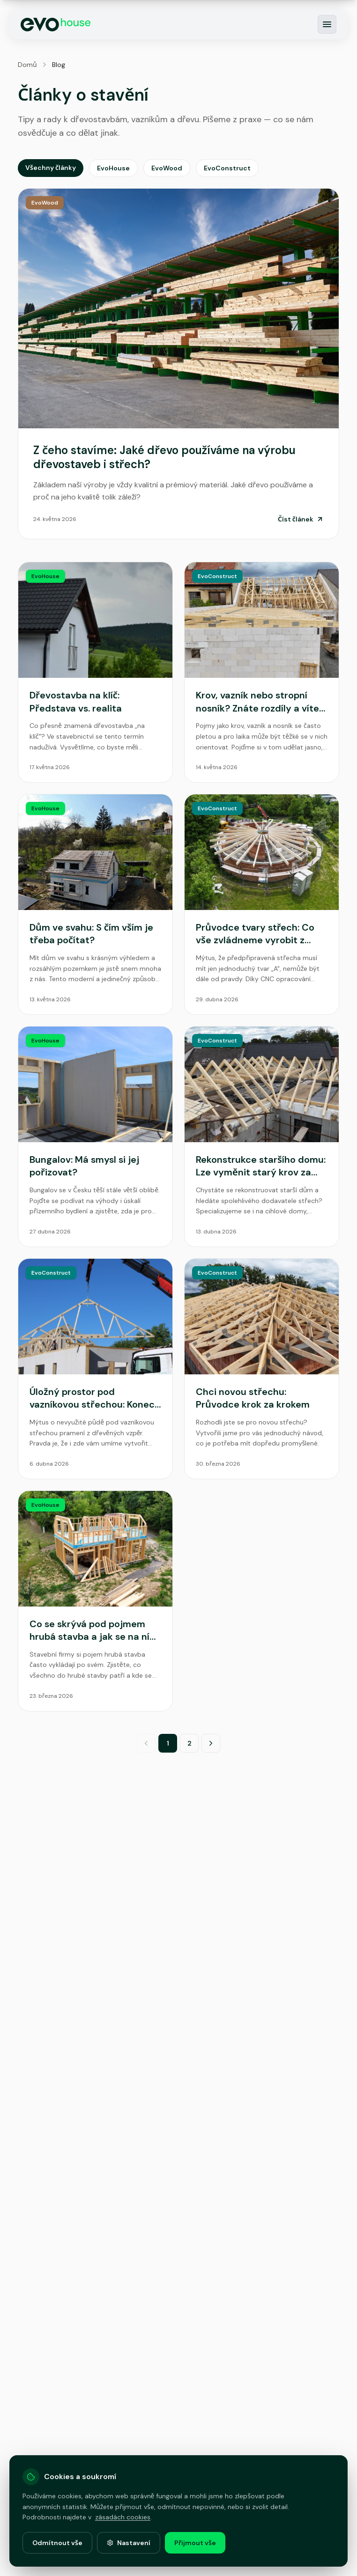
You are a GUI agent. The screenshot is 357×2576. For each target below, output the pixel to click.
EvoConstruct (227, 168)
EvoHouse (113, 168)
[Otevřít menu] (327, 24)
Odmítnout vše (57, 2543)
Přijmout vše (195, 2543)
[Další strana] (210, 1743)
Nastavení (128, 2543)
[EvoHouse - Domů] (55, 24)
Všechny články (50, 167)
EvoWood (166, 168)
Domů (27, 64)
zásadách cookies (122, 2517)
